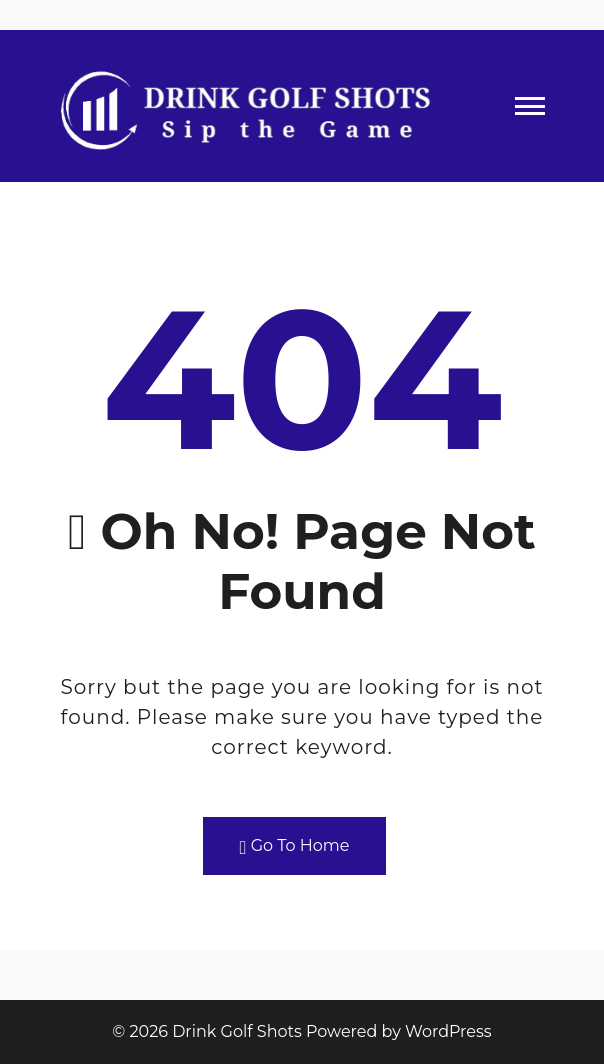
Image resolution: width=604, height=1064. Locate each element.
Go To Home (295, 846)
